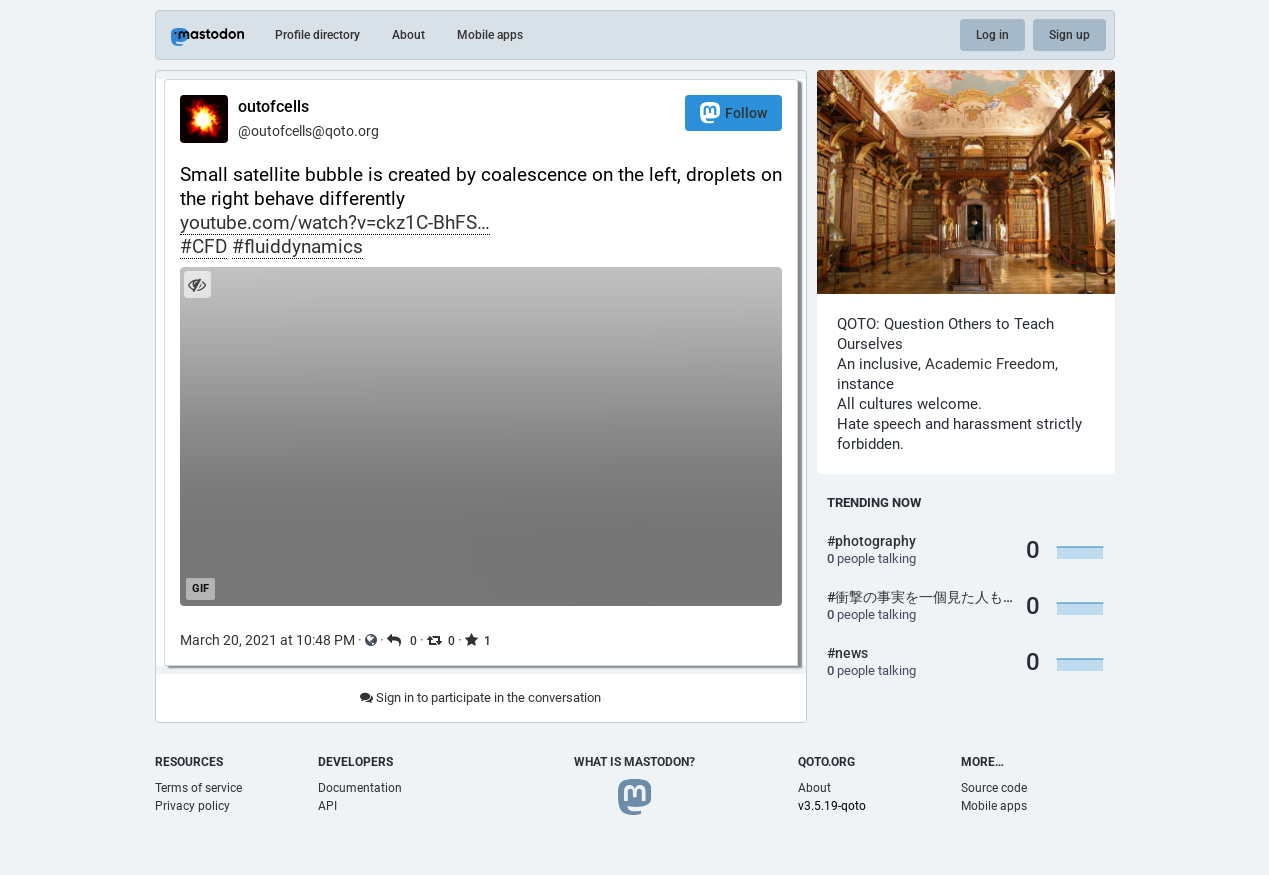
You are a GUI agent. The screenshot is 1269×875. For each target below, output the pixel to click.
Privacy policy (192, 806)
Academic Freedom (990, 364)
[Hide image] (197, 284)
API (327, 806)
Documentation (360, 788)
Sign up (1069, 35)
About (408, 35)
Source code (994, 788)
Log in (992, 35)
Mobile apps (490, 35)
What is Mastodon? (634, 762)
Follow (733, 112)
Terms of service (198, 788)
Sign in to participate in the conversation (480, 697)
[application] (481, 436)
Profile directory (317, 35)
